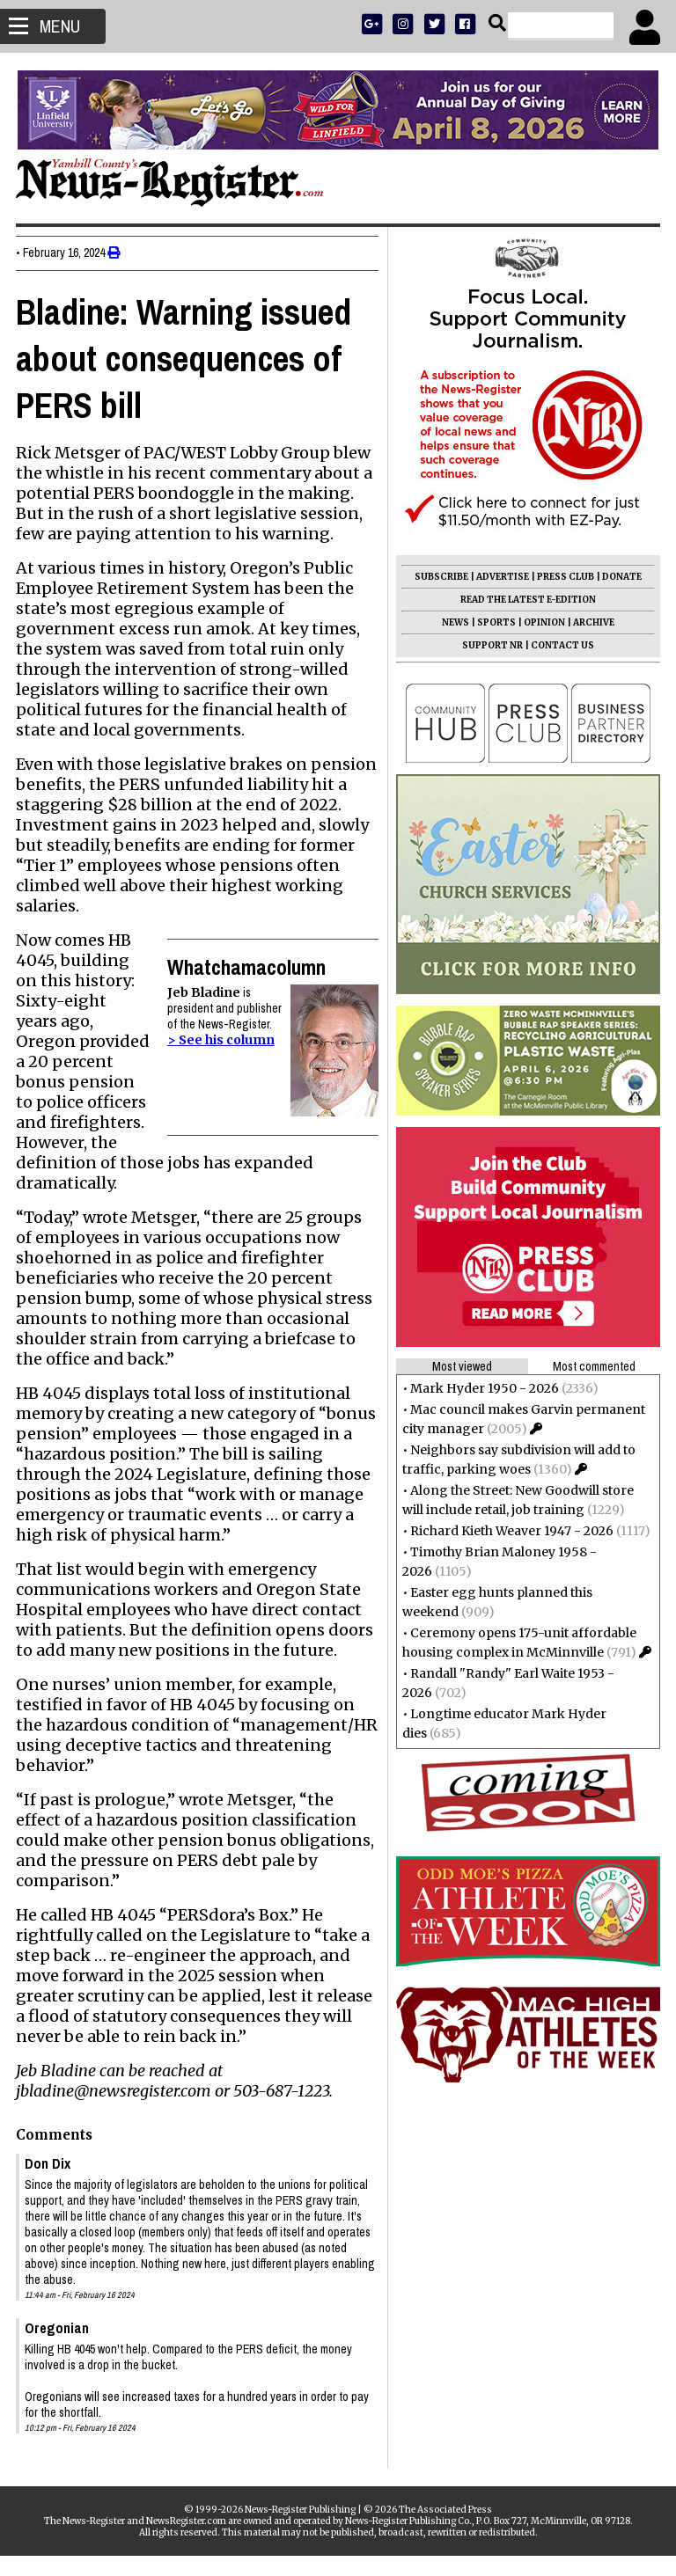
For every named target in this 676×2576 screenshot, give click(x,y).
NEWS (453, 622)
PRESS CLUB (563, 576)
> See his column (219, 1040)
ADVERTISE (500, 576)
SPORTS (494, 622)
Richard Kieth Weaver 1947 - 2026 (510, 1531)
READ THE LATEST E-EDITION (526, 599)
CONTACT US (560, 645)
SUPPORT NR (490, 645)
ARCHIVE (592, 622)
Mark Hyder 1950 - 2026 (482, 1388)
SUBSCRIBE (440, 576)
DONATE (620, 576)
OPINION (542, 622)
